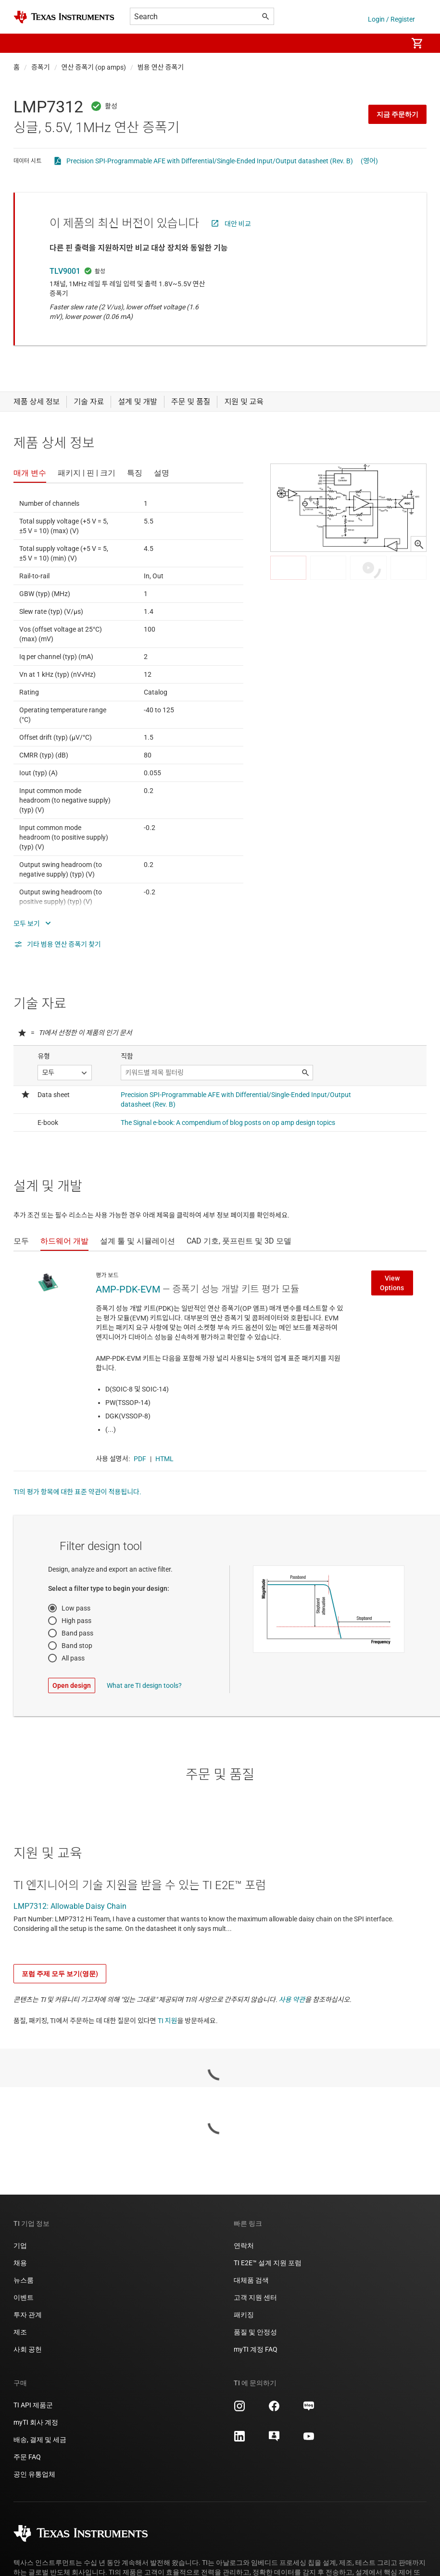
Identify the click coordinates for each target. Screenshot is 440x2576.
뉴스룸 (23, 2280)
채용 (20, 2263)
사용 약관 (292, 1999)
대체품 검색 (251, 2280)
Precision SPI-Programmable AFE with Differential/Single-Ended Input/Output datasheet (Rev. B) (209, 161)
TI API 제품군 (33, 2405)
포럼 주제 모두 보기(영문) (60, 1974)
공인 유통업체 (34, 2474)
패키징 (244, 2315)
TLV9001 (65, 271)
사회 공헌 (27, 2349)
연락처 (244, 2245)
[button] (23, 43)
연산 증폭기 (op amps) (94, 67)
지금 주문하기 (397, 114)
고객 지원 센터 (255, 2297)
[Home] (63, 17)
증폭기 (40, 67)
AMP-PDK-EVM (128, 1289)
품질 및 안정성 (255, 2332)
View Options (392, 1283)
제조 (20, 2332)
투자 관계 (27, 2315)
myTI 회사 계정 (35, 2422)
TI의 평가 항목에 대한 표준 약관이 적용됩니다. (77, 1492)
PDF (140, 1459)
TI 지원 (167, 2021)
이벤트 (23, 2297)
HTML (164, 1459)
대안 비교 (238, 224)
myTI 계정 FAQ (255, 2349)
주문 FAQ (27, 2457)
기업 (20, 2245)
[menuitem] (390, 43)
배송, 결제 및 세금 (39, 2439)
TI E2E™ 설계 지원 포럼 (268, 2263)
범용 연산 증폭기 (161, 67)
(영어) (369, 161)
